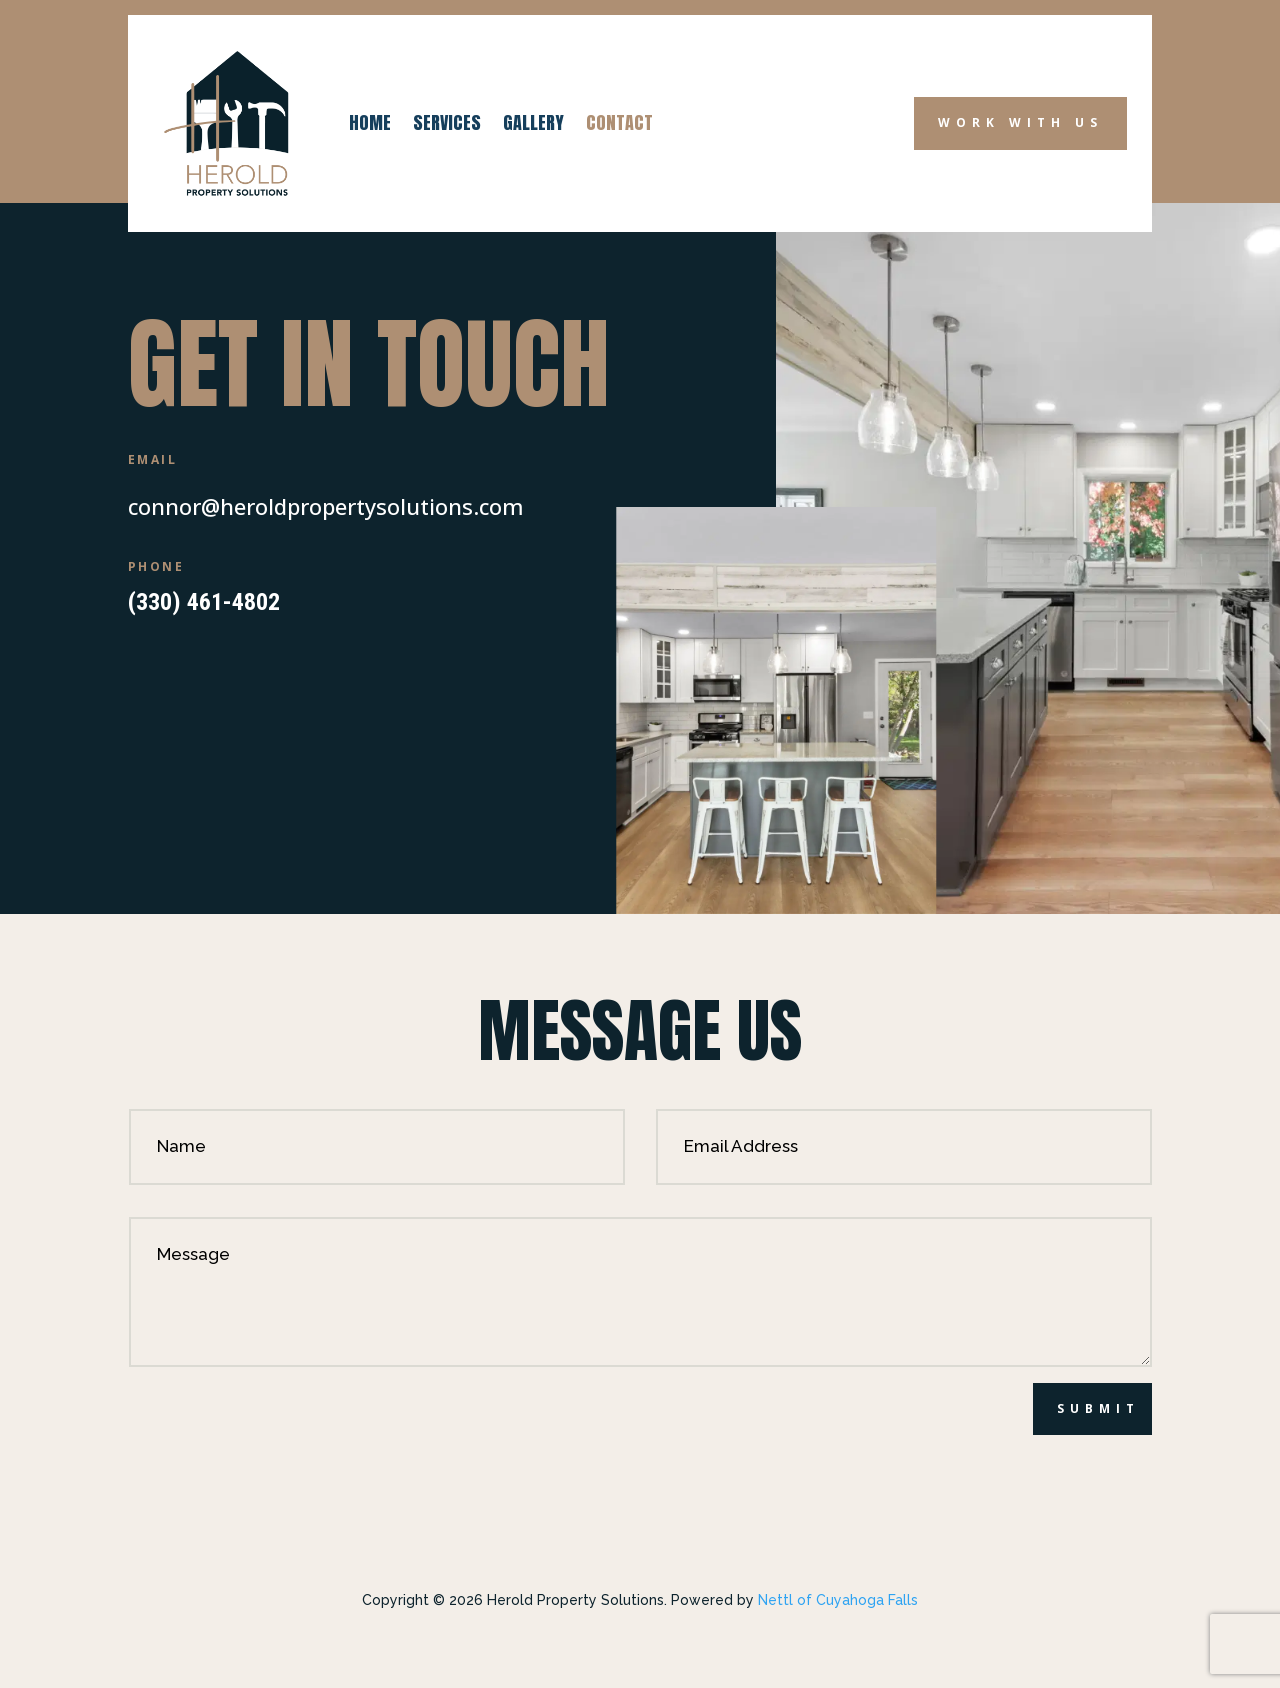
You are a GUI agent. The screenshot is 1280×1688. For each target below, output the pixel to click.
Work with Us (1020, 122)
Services (447, 122)
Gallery (533, 122)
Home (370, 122)
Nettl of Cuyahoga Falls (838, 1600)
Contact (619, 122)
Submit (1098, 1408)
